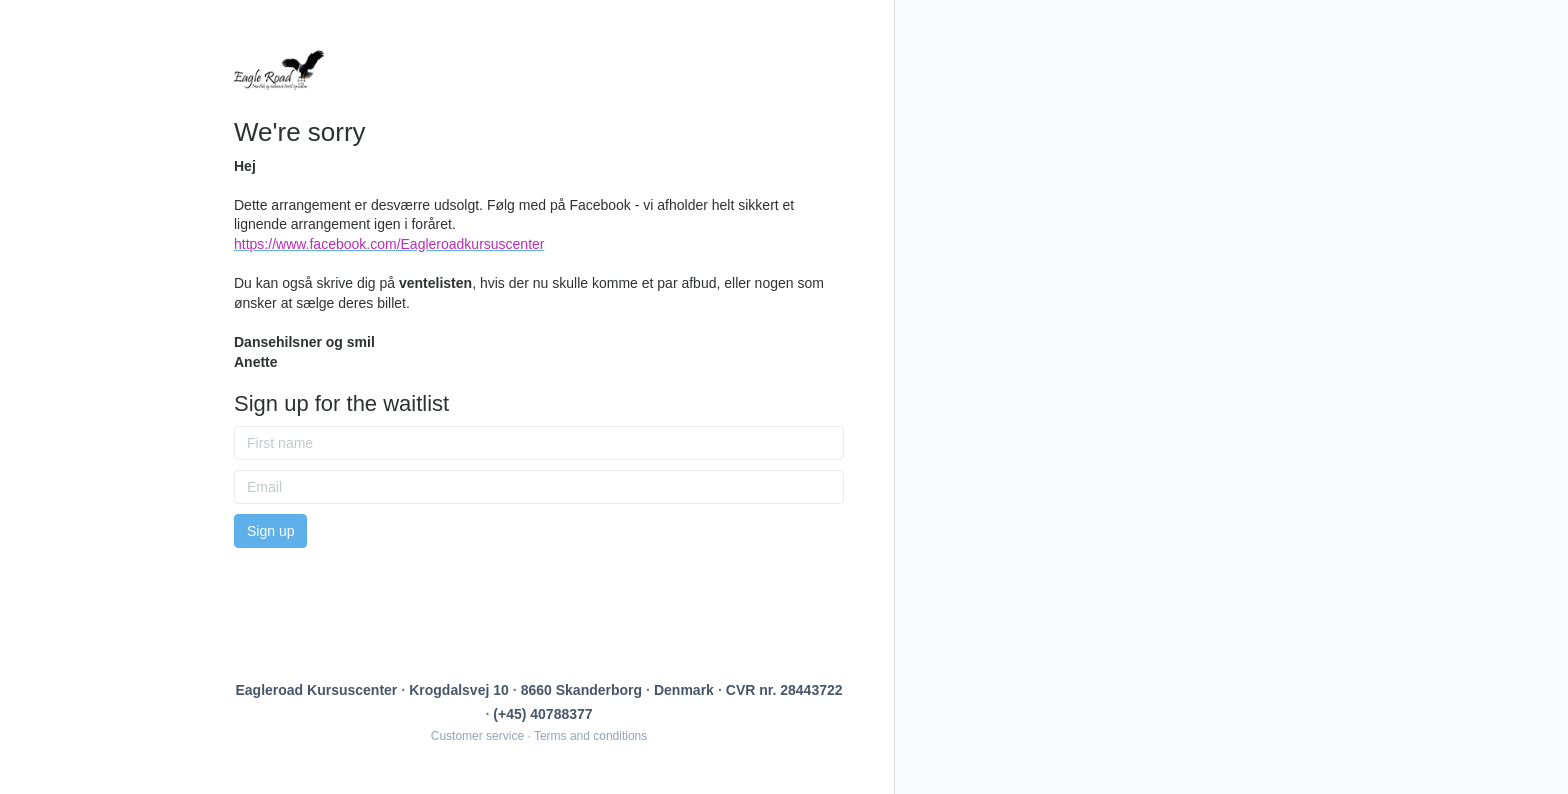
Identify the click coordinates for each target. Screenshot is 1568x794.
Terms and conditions (590, 736)
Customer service (477, 736)
